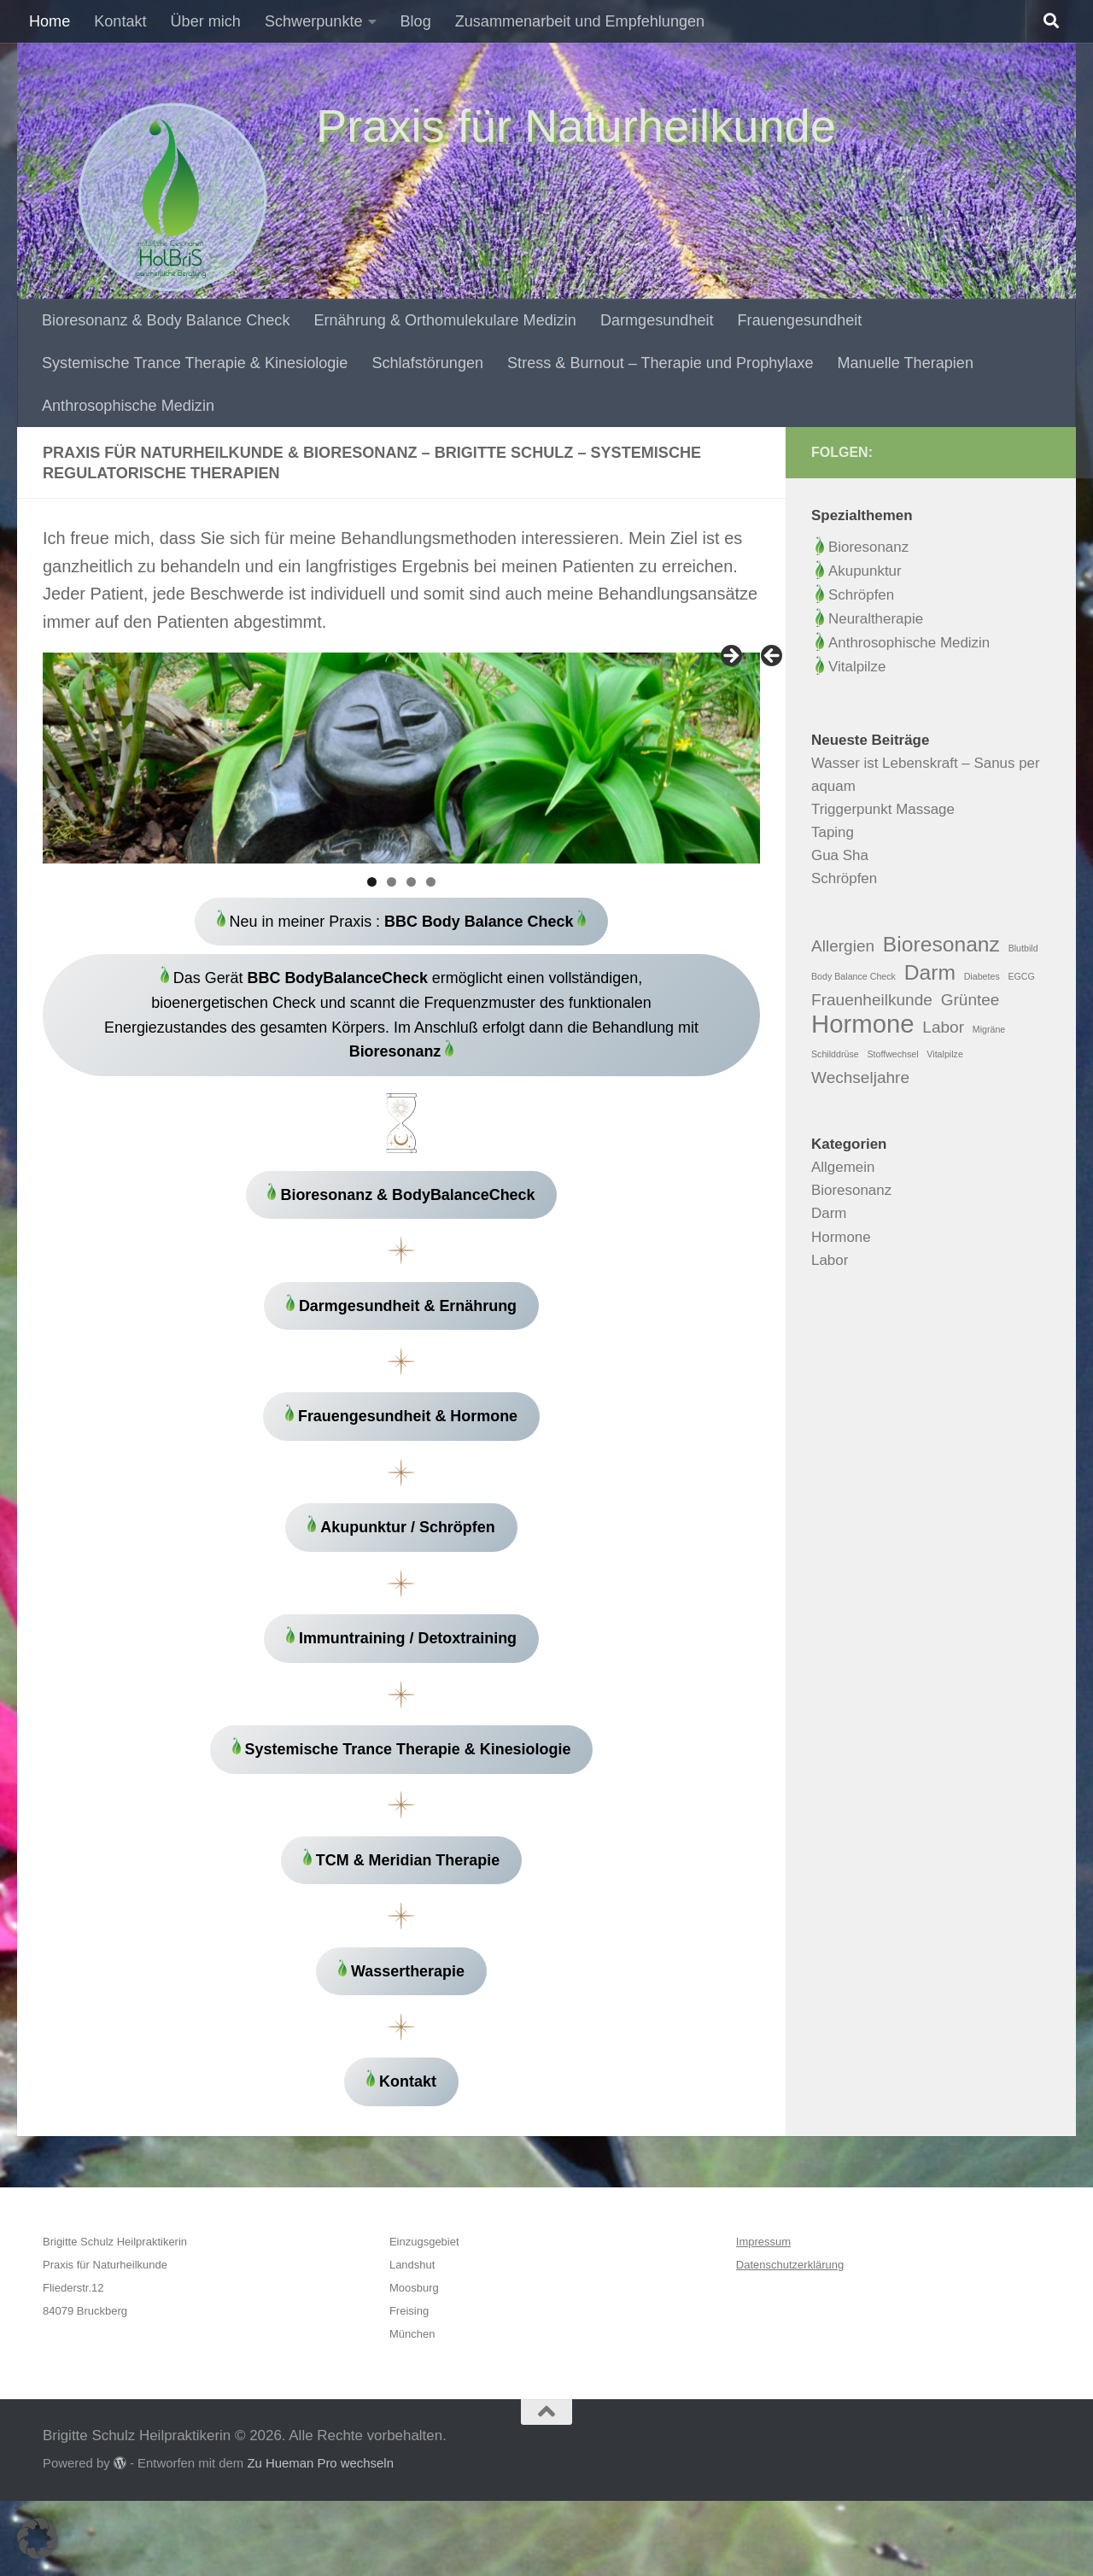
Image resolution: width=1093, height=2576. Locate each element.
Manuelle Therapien (905, 363)
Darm (828, 1213)
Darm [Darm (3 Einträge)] (930, 972)
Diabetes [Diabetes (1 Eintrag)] (982, 976)
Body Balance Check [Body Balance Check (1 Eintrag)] (853, 976)
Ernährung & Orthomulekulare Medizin (444, 320)
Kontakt (120, 21)
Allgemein (842, 1167)
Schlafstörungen (427, 363)
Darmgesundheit (657, 320)
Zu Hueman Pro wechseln (320, 2539)
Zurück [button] (773, 657)
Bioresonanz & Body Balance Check (165, 320)
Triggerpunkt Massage (883, 809)
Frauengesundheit (800, 320)
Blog (415, 21)
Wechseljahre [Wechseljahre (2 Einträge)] (860, 1077)
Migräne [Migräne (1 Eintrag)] (989, 1029)
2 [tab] (391, 882)
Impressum (763, 2317)
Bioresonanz (862, 547)
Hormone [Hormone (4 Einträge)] (863, 1023)
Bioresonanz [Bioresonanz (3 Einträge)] (941, 944)
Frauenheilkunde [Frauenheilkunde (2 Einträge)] (871, 1000)
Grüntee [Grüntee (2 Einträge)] (970, 1000)
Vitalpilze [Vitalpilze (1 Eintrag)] (944, 1054)
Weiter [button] (730, 657)
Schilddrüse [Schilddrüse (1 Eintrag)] (835, 1054)
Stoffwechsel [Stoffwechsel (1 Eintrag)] (892, 1054)
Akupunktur (865, 571)
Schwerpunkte (314, 21)
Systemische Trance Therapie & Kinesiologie (195, 363)
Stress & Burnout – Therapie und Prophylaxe (660, 363)
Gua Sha (839, 855)
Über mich (206, 21)
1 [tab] (372, 882)
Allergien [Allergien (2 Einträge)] (842, 946)
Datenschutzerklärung (790, 2340)
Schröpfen (861, 595)
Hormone (841, 1237)
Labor (829, 1260)
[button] (37, 2538)
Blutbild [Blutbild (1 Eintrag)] (1023, 948)
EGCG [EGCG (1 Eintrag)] (1021, 976)
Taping (832, 832)
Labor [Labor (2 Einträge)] (943, 1027)
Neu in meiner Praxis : (401, 923)
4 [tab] (430, 882)
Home (49, 21)
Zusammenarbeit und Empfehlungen (579, 21)
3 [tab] (411, 882)
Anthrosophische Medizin (128, 405)
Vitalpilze (850, 667)
